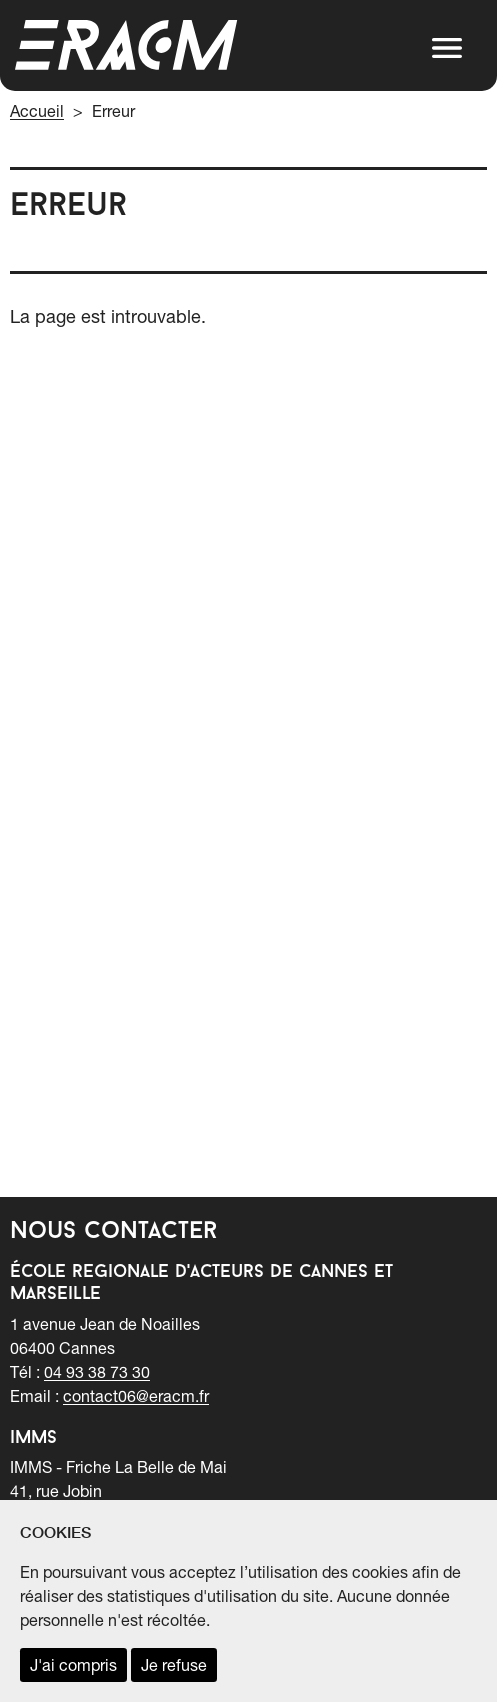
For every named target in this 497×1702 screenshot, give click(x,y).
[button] (447, 48)
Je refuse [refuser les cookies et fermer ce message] (174, 1665)
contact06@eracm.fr (136, 1396)
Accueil (37, 111)
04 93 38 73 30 (97, 1372)
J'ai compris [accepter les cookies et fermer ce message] (73, 1665)
